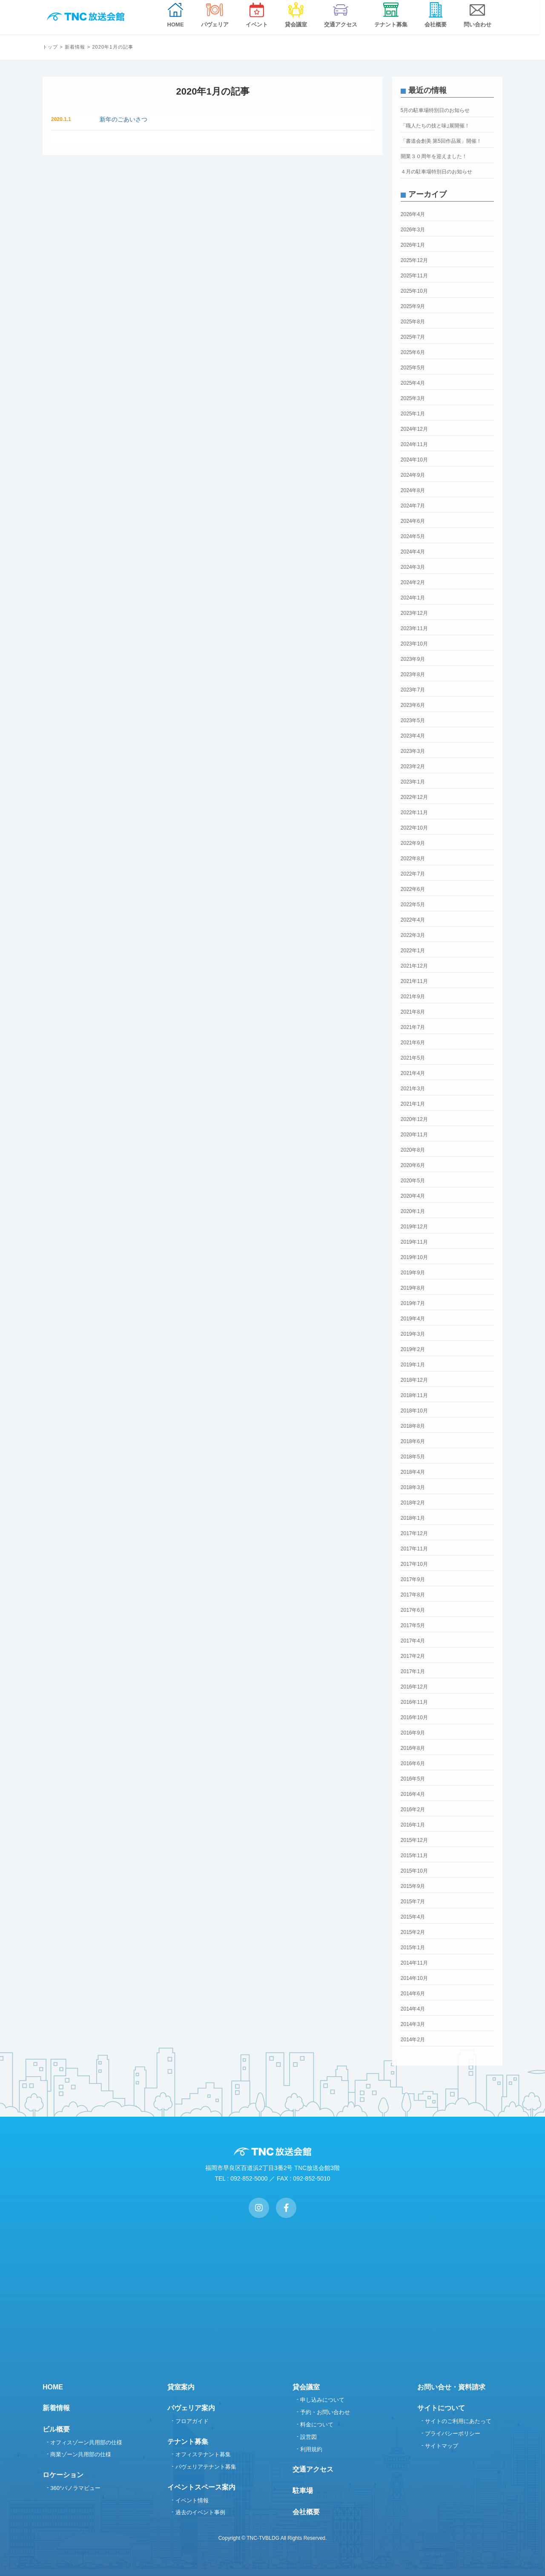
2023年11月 (414, 628)
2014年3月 (413, 2024)
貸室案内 (181, 2387)
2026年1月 (413, 245)
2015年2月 (413, 1932)
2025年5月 (413, 368)
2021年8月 (413, 1012)
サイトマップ (441, 2446)
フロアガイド (192, 2421)
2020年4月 (413, 1196)
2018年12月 (414, 1380)
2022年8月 (413, 859)
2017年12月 (414, 1533)
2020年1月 (413, 1211)
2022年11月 (414, 812)
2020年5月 (413, 1181)
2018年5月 (413, 1457)
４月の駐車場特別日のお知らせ (436, 172)
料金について (316, 2424)
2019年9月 (413, 1273)
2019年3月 (413, 1334)
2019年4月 (413, 1319)
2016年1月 (413, 1825)
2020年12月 (414, 1119)
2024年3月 (413, 567)
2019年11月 (414, 1242)
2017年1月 (413, 1671)
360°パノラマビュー (75, 2488)
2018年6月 (413, 1441)
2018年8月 (413, 1426)
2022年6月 (413, 889)
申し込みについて (322, 2400)
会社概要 (306, 2511)
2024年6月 (413, 521)
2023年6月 (413, 705)
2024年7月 (413, 506)
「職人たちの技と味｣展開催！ (435, 126)
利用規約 (311, 2449)
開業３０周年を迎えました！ (434, 156)
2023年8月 (413, 674)
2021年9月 (413, 997)
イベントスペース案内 (201, 2487)
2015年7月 (413, 1902)
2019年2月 (413, 1349)
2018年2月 (413, 1503)
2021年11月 (414, 981)
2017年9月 (413, 1579)
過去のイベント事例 (200, 2512)
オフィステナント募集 (203, 2454)
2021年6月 (413, 1043)
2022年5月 (413, 905)
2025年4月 (413, 383)
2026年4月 (413, 214)
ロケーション (63, 2474)
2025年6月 (413, 352)
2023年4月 (413, 736)
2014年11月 (414, 1963)
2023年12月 (414, 613)
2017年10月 (414, 1564)
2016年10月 (414, 1717)
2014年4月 (413, 2009)
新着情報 (75, 46)
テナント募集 (187, 2441)
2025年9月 (413, 306)
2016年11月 (414, 1702)
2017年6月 (413, 1610)
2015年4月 (413, 1917)
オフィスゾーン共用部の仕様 (86, 2442)
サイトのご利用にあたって (458, 2421)
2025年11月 (414, 276)
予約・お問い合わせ (325, 2412)
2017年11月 (414, 1549)
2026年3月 (413, 230)
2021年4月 (413, 1073)
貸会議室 (306, 2387)
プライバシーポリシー (452, 2433)
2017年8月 (413, 1595)
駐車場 (303, 2490)
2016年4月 (413, 1794)
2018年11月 (414, 1395)
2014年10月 (414, 1978)
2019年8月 (413, 1288)
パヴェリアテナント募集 (205, 2467)
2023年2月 (413, 766)
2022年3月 (413, 935)
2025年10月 (414, 291)
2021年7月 (413, 1027)
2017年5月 (413, 1625)
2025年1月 (413, 414)
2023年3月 (413, 751)
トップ (50, 46)
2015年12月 (414, 1840)
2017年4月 (413, 1641)
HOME (53, 2387)
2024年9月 (413, 475)
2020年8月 (413, 1150)
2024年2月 (413, 582)
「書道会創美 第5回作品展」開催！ (441, 141)
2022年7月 (413, 874)
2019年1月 (413, 1365)
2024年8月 (413, 490)
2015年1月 (413, 1948)
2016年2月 (413, 1809)
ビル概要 (56, 2429)
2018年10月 (414, 1411)
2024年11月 (414, 444)
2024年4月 (413, 552)
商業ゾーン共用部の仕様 (80, 2454)
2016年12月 (414, 1687)
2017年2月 (413, 1656)
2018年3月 (413, 1487)
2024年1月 (413, 598)
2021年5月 (413, 1058)
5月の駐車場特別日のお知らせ (435, 110)
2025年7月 (413, 337)
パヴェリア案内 (191, 2408)
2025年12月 (414, 260)
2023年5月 (413, 720)
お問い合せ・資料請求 (451, 2387)
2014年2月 (413, 2040)
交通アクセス (313, 2469)
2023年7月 (413, 690)
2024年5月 (413, 536)
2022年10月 (414, 828)
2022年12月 (414, 797)
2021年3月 (413, 1089)
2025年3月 (413, 398)
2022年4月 (413, 920)
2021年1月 (413, 1104)
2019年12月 (414, 1227)
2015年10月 (414, 1871)
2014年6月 (413, 1994)
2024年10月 (414, 460)
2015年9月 (413, 1886)
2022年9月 (413, 843)
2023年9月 (413, 659)
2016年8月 (413, 1748)
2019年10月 (414, 1257)
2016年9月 (413, 1733)
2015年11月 (414, 1856)
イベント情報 (192, 2500)
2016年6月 (413, 1763)
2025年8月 (413, 322)
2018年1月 (413, 1518)
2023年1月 (413, 782)
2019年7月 (413, 1303)
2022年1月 (413, 951)
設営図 (308, 2437)
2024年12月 (414, 429)
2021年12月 (414, 966)
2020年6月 (413, 1165)
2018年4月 (413, 1472)
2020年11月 (414, 1135)
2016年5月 (413, 1779)
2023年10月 (414, 644)
